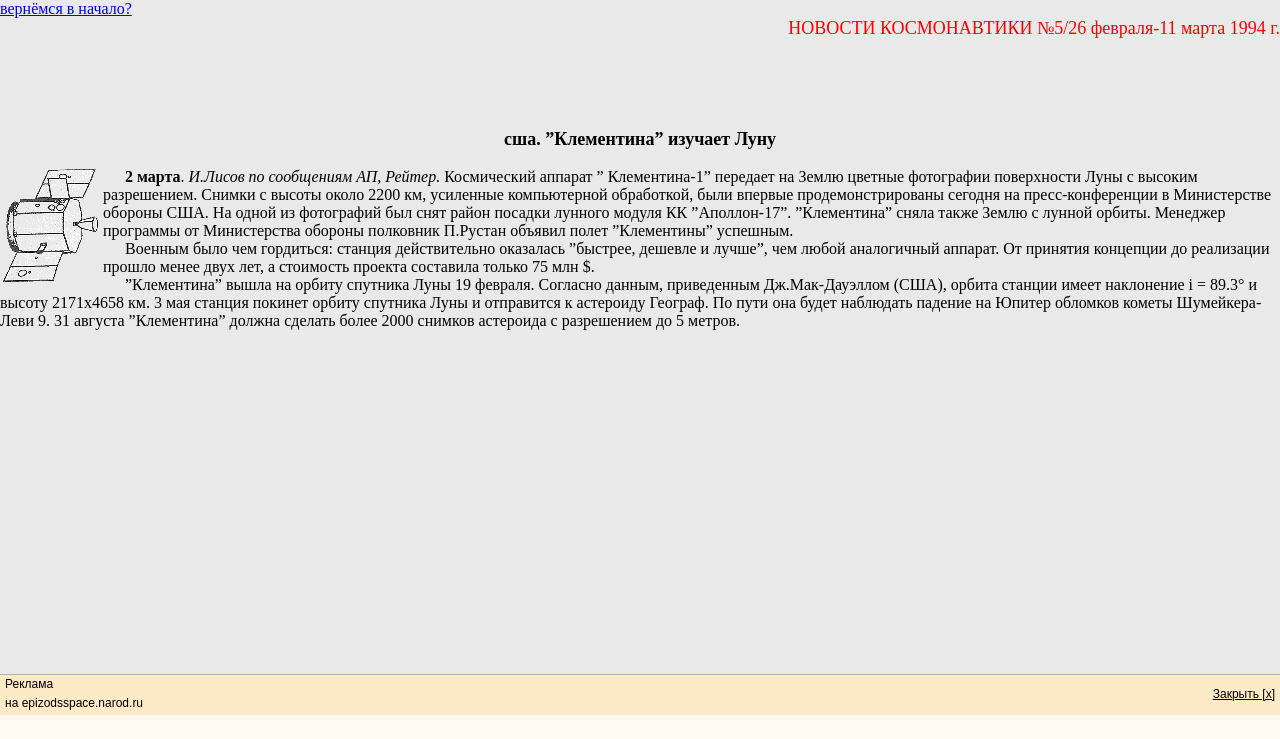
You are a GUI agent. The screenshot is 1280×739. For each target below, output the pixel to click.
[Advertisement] (640, 84)
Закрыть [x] (1244, 694)
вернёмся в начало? (66, 8)
